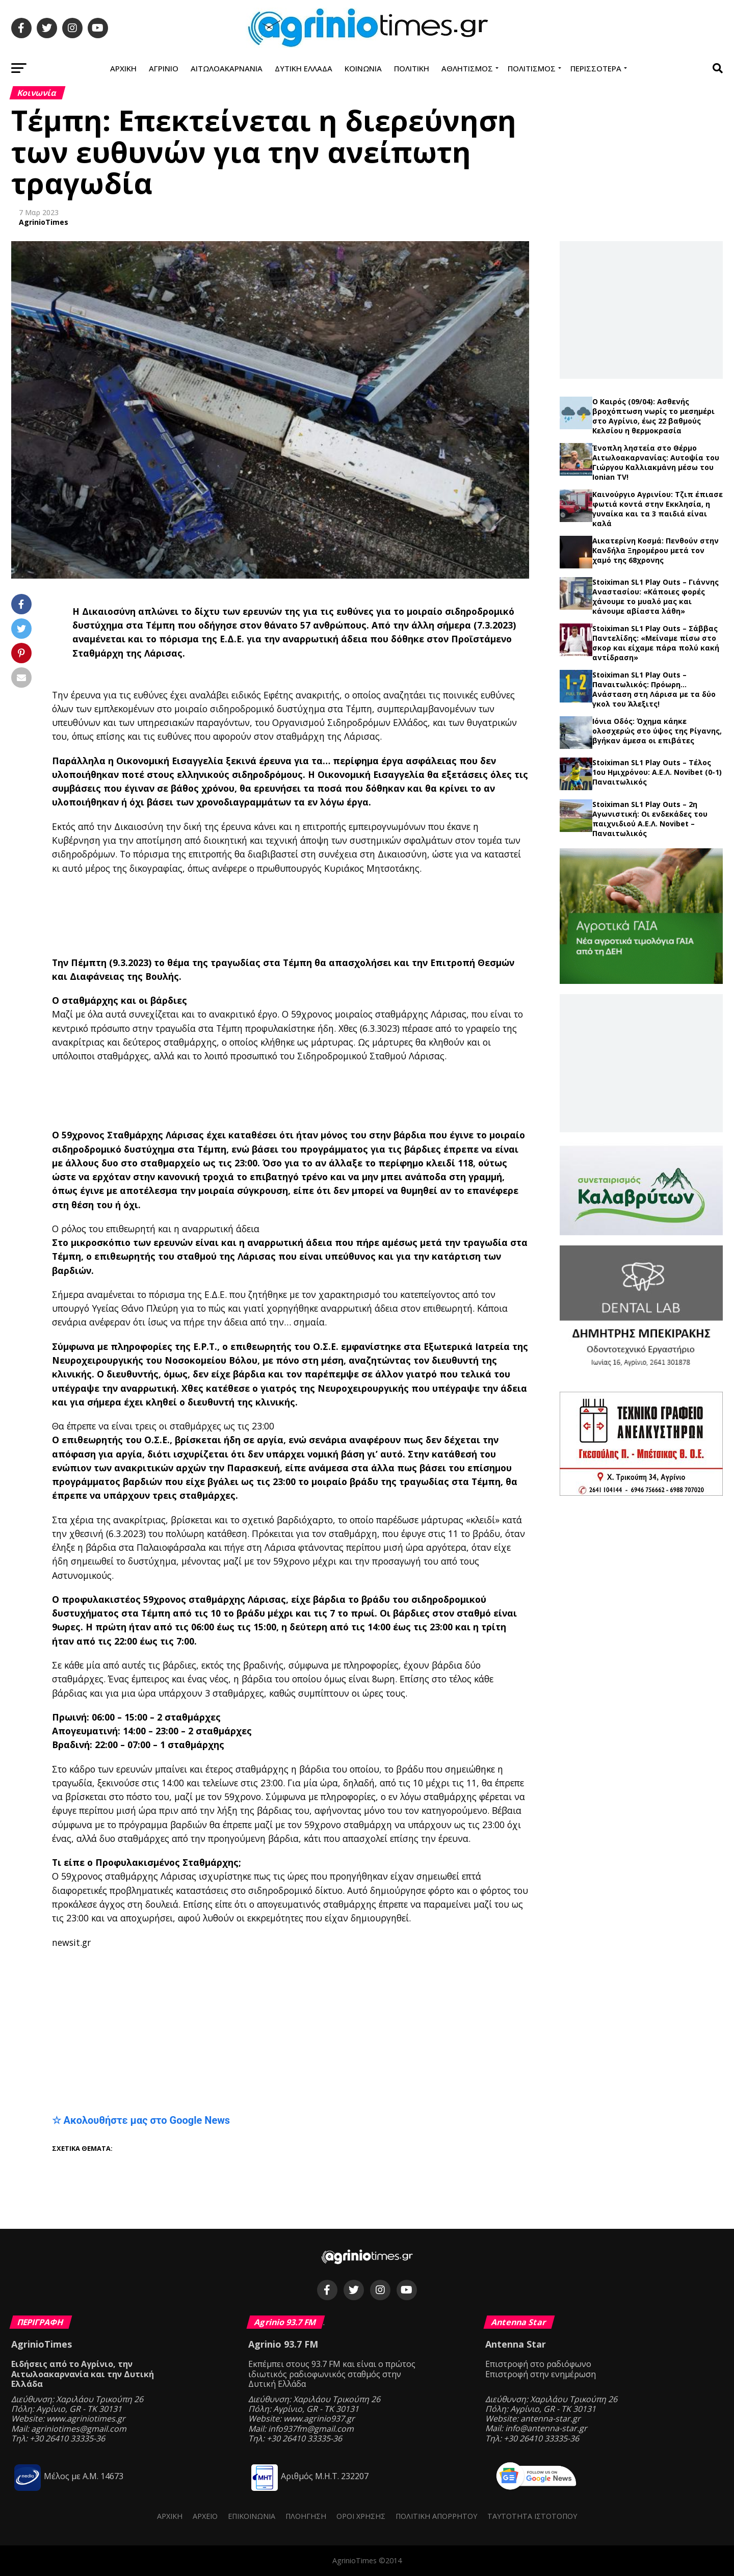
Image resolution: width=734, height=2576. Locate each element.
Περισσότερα (595, 68)
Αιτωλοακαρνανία (227, 68)
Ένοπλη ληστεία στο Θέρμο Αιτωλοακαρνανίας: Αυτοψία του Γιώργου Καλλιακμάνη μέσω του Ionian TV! (655, 462)
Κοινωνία (363, 68)
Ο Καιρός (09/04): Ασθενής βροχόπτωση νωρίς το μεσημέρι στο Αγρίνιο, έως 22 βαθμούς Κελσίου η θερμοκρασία (653, 416)
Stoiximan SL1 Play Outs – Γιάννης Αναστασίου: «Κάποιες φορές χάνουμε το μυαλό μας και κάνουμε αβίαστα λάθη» (655, 596)
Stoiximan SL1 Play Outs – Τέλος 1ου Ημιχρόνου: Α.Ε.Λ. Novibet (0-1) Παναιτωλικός (657, 772)
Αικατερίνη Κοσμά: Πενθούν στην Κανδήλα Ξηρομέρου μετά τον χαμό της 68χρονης (655, 550)
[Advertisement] (302, 916)
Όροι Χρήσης (360, 2516)
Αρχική (123, 68)
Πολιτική (411, 68)
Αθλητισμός (467, 68)
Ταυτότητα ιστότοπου (532, 2516)
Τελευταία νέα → (641, 392)
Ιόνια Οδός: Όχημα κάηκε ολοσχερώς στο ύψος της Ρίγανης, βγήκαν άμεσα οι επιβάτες (657, 730)
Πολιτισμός (532, 68)
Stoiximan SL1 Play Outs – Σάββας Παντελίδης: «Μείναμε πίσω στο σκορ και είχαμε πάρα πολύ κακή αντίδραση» (655, 642)
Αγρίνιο (163, 68)
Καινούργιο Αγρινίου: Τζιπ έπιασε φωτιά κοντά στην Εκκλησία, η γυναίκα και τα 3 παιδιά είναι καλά (657, 508)
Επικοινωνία (251, 2516)
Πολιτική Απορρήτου (436, 2516)
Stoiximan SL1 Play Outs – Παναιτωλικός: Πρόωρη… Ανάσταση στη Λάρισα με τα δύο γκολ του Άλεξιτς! (654, 689)
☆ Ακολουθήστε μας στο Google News (141, 2120)
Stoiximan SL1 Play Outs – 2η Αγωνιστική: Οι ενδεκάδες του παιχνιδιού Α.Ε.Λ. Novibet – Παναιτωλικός (649, 818)
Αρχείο (205, 2516)
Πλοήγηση (305, 2516)
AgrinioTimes (43, 222)
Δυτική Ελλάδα (303, 68)
